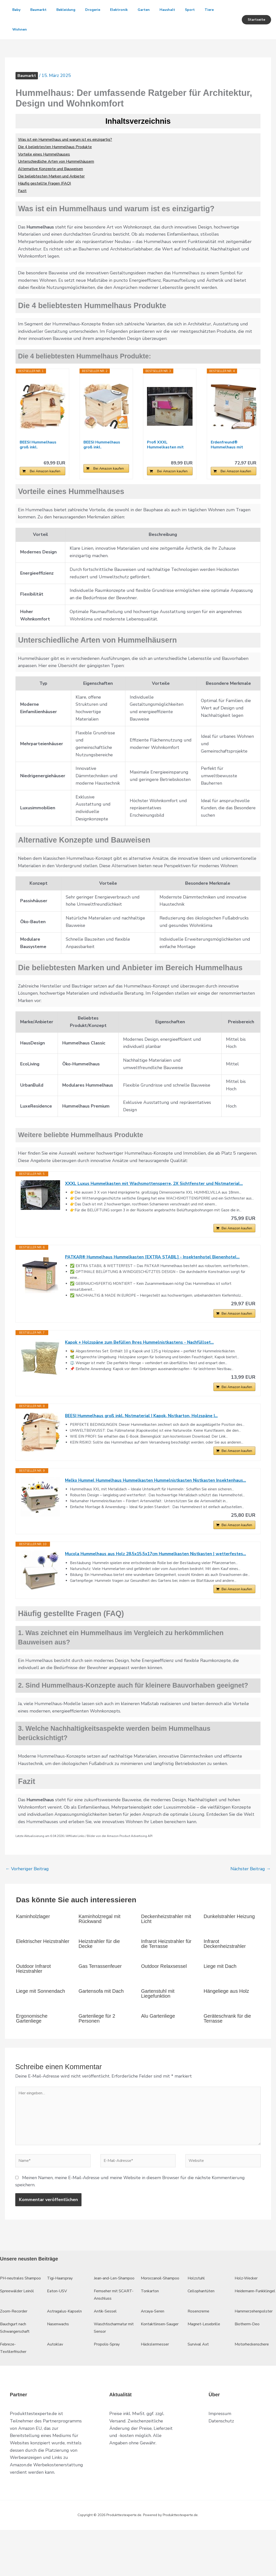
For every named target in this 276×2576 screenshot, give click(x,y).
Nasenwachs (59, 2370)
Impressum (220, 2460)
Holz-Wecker (248, 2309)
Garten (154, 9)
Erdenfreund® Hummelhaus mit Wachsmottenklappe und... (231, 445)
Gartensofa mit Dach (101, 2013)
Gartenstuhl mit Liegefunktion (158, 2016)
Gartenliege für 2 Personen (97, 2041)
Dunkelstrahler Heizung (229, 1938)
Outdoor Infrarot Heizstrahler (33, 1991)
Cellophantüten (204, 2329)
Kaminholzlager (33, 1938)
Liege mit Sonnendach (40, 2013)
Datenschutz (221, 2467)
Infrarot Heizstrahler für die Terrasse (166, 1966)
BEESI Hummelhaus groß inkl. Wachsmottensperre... (41, 445)
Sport (205, 9)
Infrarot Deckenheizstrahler (225, 1966)
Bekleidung (70, 9)
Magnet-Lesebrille (206, 2370)
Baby (17, 9)
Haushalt (180, 9)
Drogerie (99, 9)
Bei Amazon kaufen (45, 471)
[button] (256, 19)
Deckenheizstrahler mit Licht (166, 1941)
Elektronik (128, 9)
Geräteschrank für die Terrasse (227, 2041)
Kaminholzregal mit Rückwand (99, 1941)
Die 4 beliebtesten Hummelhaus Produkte (61, 147)
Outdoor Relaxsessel (164, 1988)
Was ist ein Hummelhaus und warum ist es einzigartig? (74, 139)
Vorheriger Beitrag (27, 1891)
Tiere (17, 29)
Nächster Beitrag (250, 1891)
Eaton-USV (58, 2329)
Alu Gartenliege (158, 2038)
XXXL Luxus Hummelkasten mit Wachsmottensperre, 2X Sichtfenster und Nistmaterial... (158, 1184)
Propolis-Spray (109, 2390)
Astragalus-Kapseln (67, 2350)
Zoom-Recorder (16, 2350)
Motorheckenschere (254, 2390)
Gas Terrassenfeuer (100, 1988)
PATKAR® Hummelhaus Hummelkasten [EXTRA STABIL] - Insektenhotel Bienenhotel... (157, 1259)
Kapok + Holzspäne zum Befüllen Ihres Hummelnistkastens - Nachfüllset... (143, 1346)
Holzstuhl (198, 2309)
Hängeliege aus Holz (226, 2013)
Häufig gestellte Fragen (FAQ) (49, 183)
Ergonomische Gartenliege (32, 2041)
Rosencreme (200, 2350)
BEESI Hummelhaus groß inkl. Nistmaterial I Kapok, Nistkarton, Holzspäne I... (145, 1421)
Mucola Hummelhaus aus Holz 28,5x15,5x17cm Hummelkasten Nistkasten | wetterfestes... (144, 1572)
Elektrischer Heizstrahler (42, 1963)
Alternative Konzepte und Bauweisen (56, 169)
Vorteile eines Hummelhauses (48, 154)
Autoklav (56, 2390)
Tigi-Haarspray (62, 2309)
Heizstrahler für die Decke (99, 1966)
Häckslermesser (157, 2390)
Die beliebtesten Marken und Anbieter (57, 176)
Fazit (23, 191)
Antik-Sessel (106, 2350)
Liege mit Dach (220, 1988)
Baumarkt (41, 9)
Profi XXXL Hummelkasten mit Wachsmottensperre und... (167, 445)
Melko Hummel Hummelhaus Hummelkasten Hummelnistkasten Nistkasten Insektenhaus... (144, 1490)
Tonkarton (151, 2329)
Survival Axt (200, 2390)
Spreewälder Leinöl (20, 2329)
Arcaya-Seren (154, 2350)
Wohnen (41, 29)
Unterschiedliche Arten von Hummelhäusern (63, 161)
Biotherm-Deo (249, 2370)
